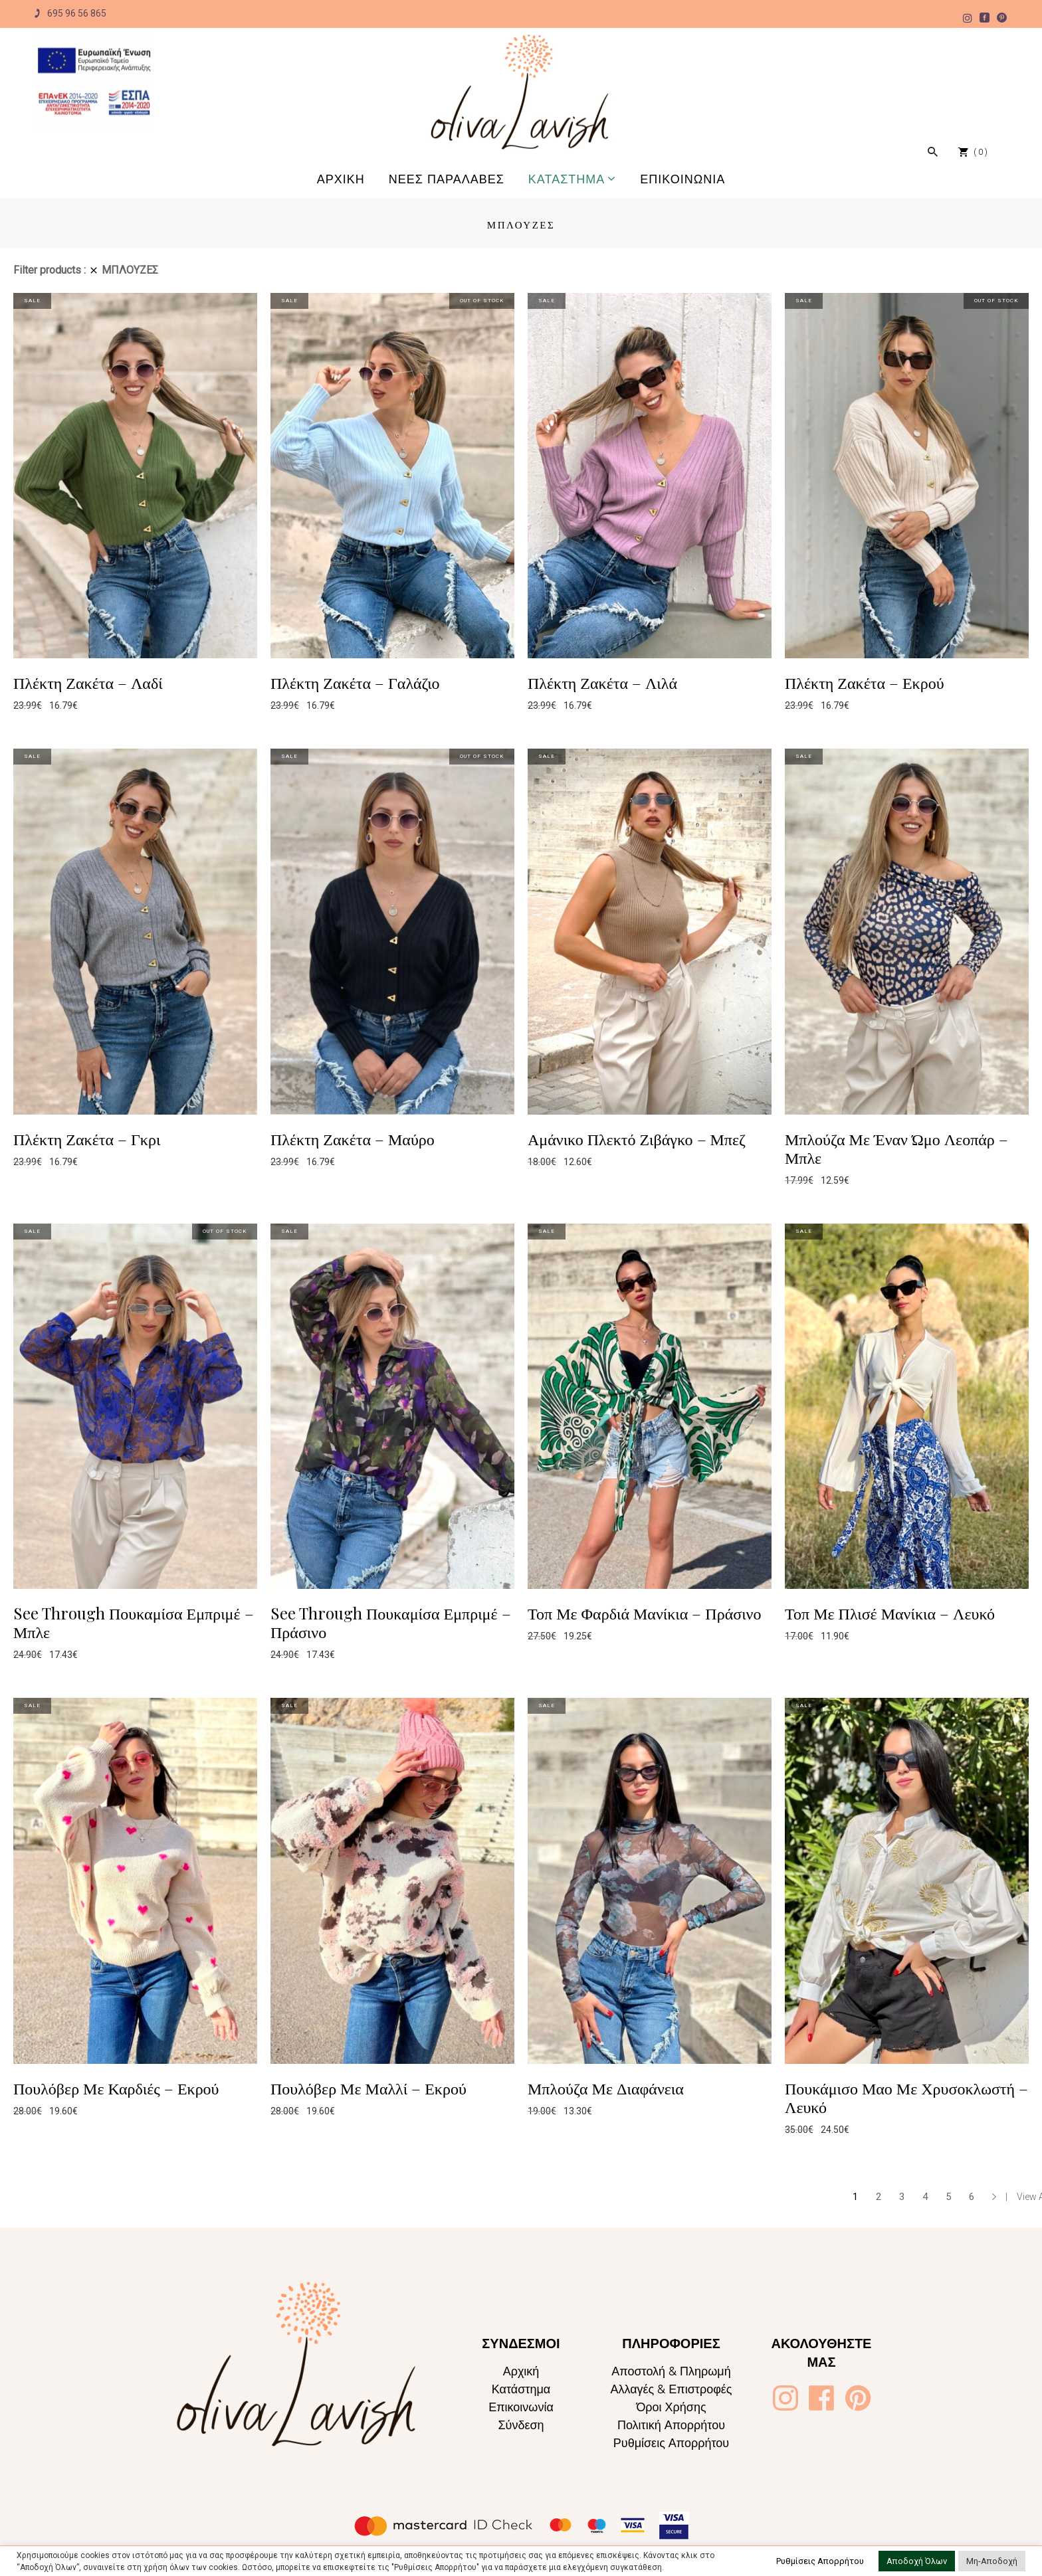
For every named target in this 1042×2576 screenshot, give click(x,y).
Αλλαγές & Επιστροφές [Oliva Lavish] (671, 2389)
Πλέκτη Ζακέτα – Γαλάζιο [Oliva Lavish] (355, 682)
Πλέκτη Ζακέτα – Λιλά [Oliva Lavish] (602, 682)
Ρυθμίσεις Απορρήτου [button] (820, 2561)
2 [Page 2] (878, 2197)
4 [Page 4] (925, 2197)
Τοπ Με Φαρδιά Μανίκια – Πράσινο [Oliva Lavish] (644, 1612)
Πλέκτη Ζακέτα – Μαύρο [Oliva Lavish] (352, 1138)
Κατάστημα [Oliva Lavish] (521, 2389)
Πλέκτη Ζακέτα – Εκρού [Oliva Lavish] (864, 682)
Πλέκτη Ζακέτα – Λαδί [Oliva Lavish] (88, 682)
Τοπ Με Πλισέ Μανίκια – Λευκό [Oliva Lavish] (890, 1612)
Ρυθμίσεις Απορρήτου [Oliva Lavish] (671, 2443)
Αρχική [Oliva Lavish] (521, 2371)
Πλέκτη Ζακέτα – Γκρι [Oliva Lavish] (86, 1138)
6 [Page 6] (971, 2197)
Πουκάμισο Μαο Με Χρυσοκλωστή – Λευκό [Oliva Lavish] (906, 2097)
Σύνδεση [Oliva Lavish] (521, 2425)
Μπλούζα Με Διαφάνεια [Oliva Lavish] (606, 2087)
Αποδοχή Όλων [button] (916, 2561)
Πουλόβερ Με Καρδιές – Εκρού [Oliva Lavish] (116, 2087)
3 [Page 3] (901, 2197)
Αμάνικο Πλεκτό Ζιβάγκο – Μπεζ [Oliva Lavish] (637, 1138)
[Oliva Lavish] (94, 81)
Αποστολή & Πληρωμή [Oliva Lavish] (671, 2371)
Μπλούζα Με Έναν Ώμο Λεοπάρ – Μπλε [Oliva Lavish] (896, 1148)
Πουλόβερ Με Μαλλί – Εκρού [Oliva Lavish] (368, 2087)
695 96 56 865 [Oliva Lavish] (69, 13)
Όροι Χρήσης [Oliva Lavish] (671, 2407)
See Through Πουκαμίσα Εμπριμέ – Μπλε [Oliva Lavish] (133, 1622)
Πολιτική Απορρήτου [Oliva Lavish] (671, 2425)
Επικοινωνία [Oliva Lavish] (521, 2407)
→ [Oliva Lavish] (994, 2196)
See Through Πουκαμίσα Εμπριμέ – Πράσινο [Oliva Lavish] (390, 1622)
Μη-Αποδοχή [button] (991, 2561)
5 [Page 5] (948, 2197)
